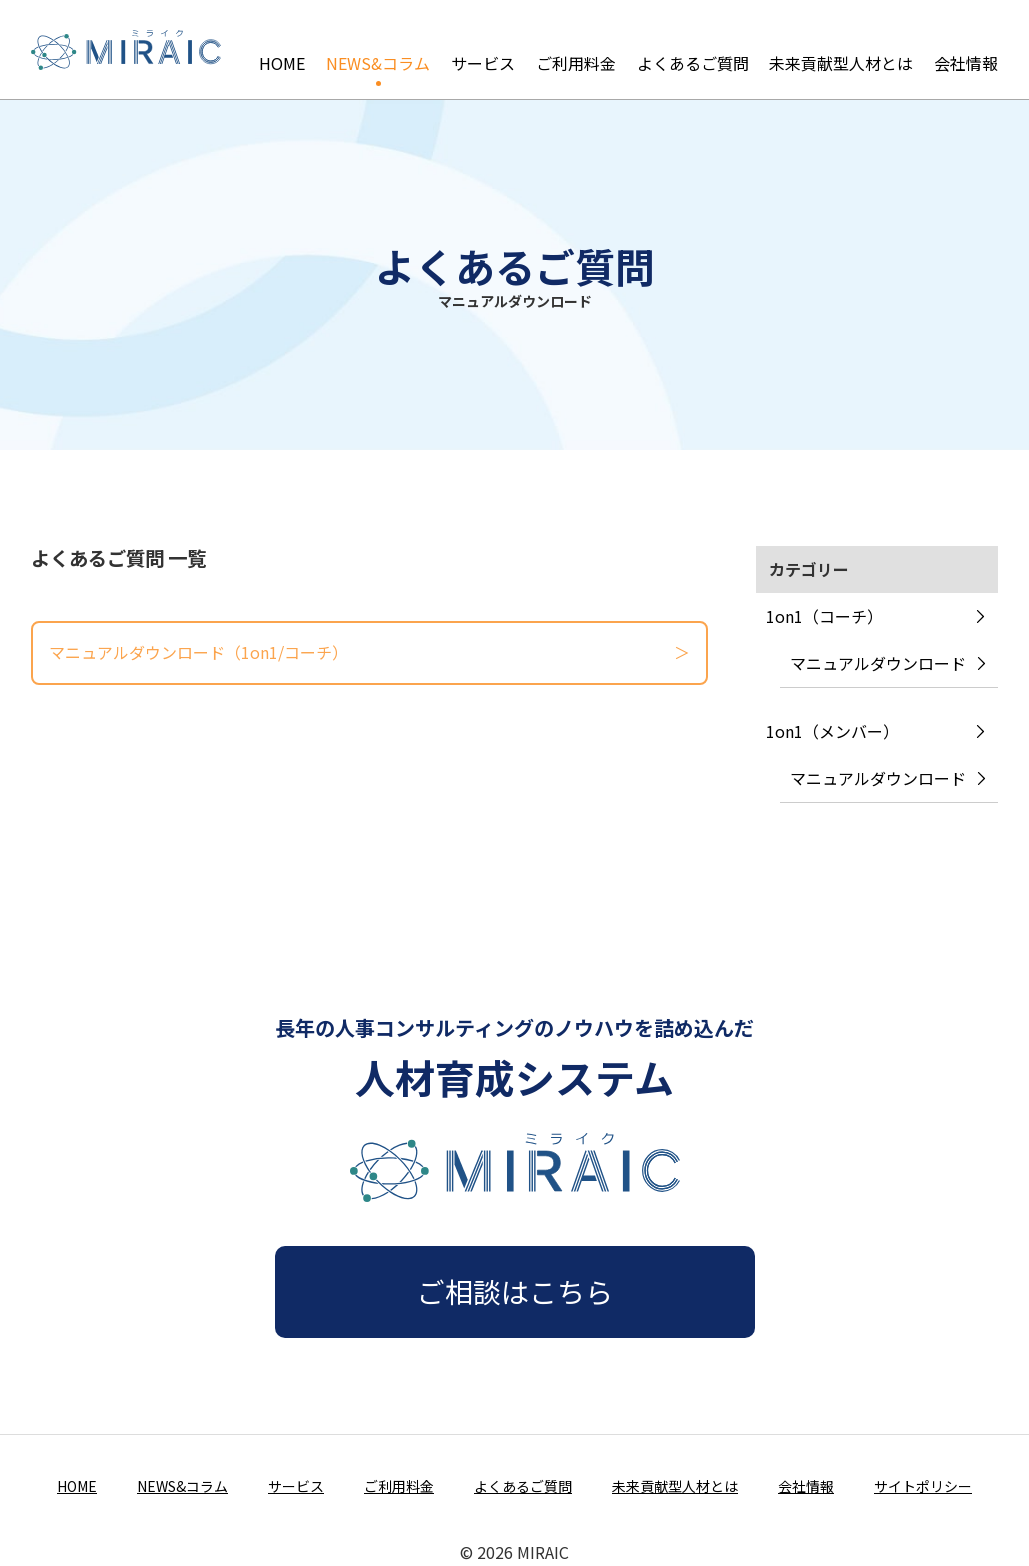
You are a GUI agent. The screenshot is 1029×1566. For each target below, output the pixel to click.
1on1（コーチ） (824, 616)
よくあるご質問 (693, 49)
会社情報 (966, 49)
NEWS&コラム (378, 49)
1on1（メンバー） (832, 731)
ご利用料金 (576, 49)
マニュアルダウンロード (878, 663)
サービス (483, 49)
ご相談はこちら (515, 1291)
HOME (282, 49)
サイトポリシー (923, 1486)
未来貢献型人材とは (841, 49)
